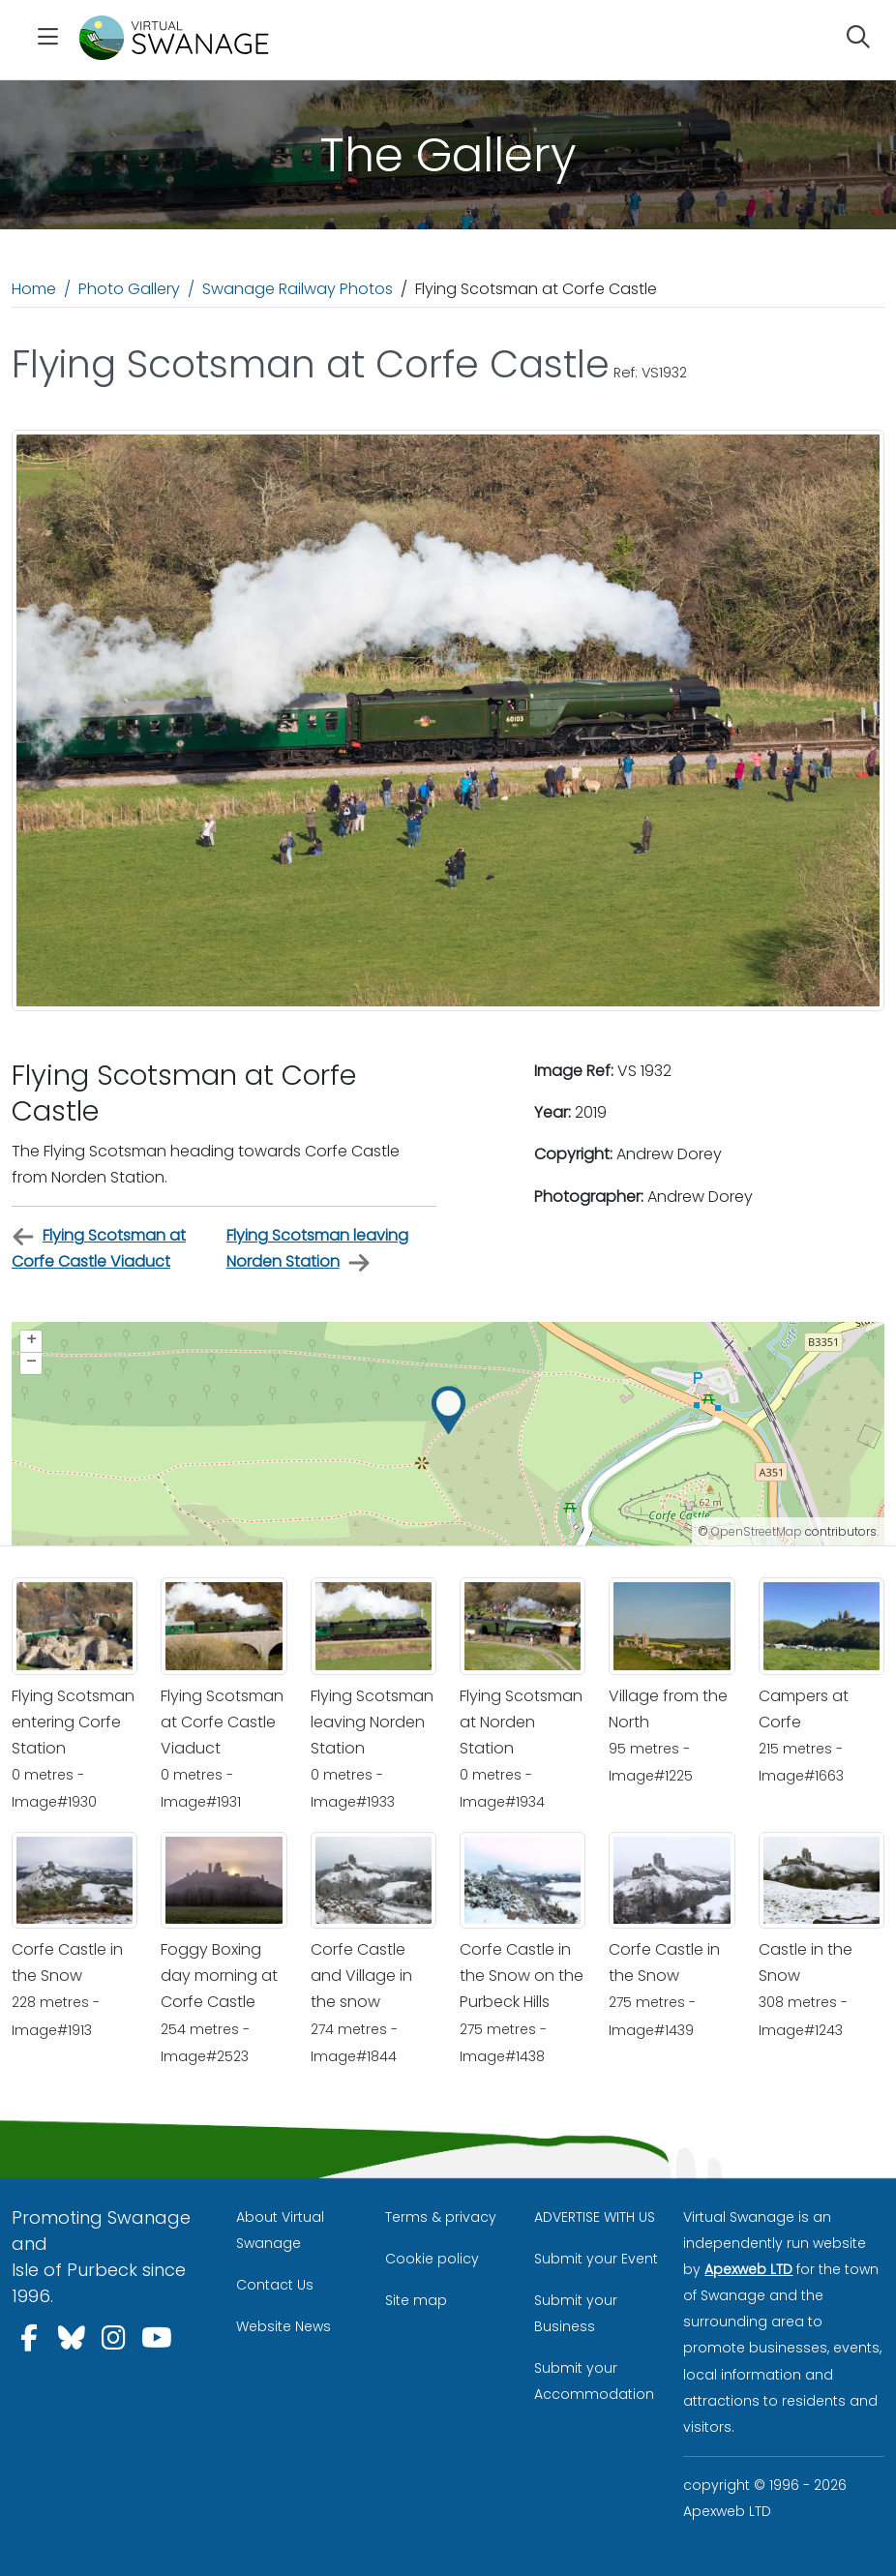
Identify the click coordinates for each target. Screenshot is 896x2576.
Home (34, 289)
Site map (416, 2300)
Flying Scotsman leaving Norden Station (317, 1249)
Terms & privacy (440, 2217)
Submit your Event (596, 2258)
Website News (283, 2326)
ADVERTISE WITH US (594, 2217)
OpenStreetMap (756, 1531)
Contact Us (275, 2284)
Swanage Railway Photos (297, 289)
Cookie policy (432, 2258)
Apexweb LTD (748, 2269)
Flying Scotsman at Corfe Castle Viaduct (99, 1248)
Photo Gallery (129, 289)
